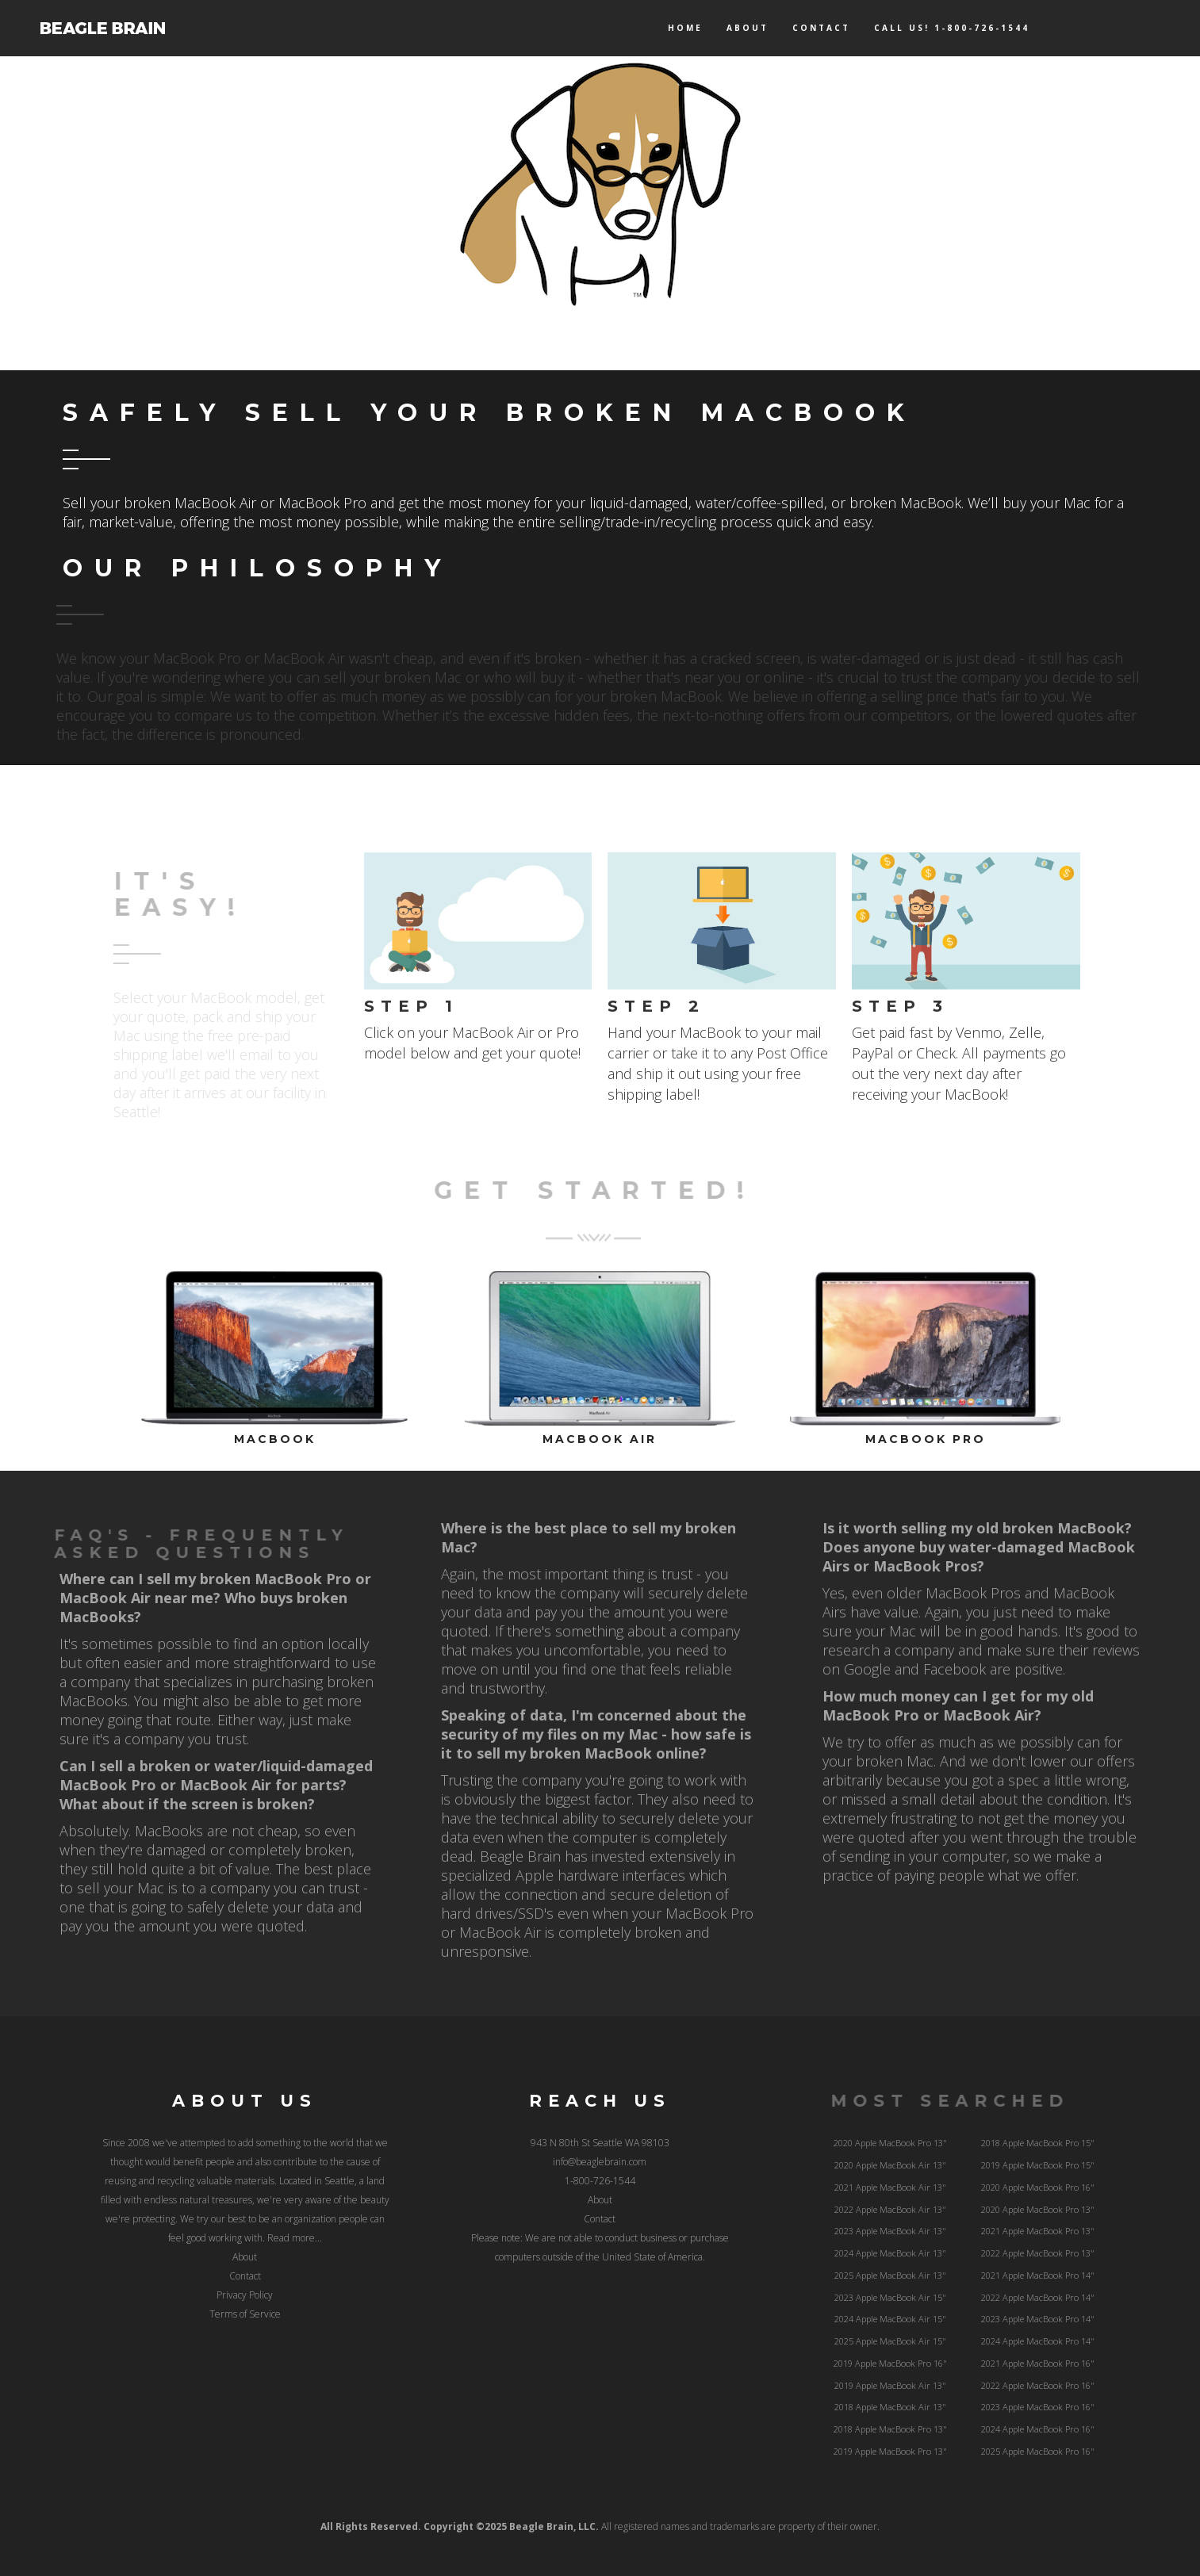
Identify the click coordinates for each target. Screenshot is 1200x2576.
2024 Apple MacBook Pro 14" (1038, 2341)
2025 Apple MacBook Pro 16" (1038, 2451)
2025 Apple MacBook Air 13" (890, 2275)
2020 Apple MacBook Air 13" (890, 2165)
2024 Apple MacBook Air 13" (890, 2253)
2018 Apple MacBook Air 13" (890, 2407)
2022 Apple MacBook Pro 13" (1038, 2253)
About (748, 27)
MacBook (275, 1439)
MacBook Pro (925, 1439)
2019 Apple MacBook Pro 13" (890, 2451)
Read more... (294, 2238)
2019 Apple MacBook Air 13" (890, 2385)
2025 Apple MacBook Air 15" (890, 2341)
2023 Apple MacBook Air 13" (890, 2231)
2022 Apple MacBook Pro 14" (1038, 2297)
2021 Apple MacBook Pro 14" (1038, 2275)
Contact (821, 27)
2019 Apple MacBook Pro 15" (1038, 2165)
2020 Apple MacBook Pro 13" (890, 2143)
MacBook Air (599, 1439)
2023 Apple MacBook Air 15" (890, 2297)
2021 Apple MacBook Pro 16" (1038, 2363)
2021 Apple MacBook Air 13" (890, 2187)
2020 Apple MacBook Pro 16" (1038, 2187)
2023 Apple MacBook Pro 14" (1038, 2319)
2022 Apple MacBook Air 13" (890, 2209)
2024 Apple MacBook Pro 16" (1038, 2429)
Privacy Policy (245, 2295)
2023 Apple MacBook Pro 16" (1038, 2407)
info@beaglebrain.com (599, 2161)
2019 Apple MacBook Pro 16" (890, 2363)
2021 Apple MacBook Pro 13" (1038, 2231)
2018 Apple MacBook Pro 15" (1038, 2143)
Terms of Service (245, 2314)
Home (685, 27)
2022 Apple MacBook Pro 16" (1038, 2385)
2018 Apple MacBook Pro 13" (890, 2429)
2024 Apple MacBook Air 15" (890, 2319)
